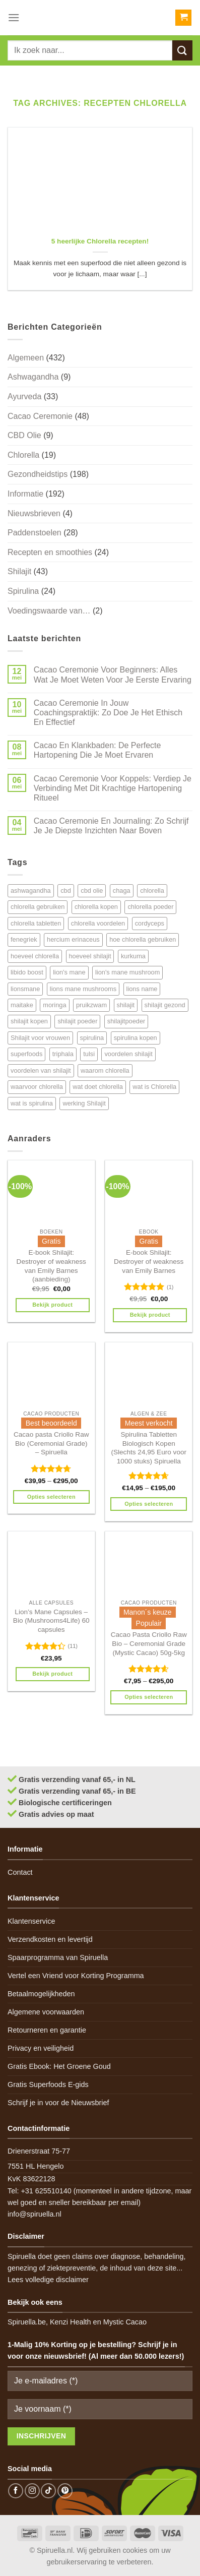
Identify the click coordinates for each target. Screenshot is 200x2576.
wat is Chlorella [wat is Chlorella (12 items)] (154, 1086)
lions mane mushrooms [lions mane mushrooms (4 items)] (83, 989)
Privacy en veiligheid (41, 2048)
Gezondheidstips (38, 474)
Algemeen (26, 357)
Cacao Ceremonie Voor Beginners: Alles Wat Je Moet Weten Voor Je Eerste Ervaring (112, 674)
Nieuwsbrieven (34, 513)
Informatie (25, 493)
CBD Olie (24, 435)
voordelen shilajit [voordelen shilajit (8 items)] (128, 1054)
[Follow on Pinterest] (65, 2490)
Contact (20, 1872)
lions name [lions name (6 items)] (142, 989)
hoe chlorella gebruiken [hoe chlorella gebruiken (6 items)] (142, 939)
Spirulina (23, 591)
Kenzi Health (70, 2322)
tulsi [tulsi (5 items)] (89, 1054)
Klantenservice (31, 1921)
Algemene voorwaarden (46, 2012)
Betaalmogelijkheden (41, 1994)
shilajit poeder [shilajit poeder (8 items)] (77, 1021)
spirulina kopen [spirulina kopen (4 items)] (135, 1037)
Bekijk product (52, 1305)
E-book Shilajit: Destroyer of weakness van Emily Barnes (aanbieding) (51, 1266)
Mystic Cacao (125, 2322)
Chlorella (23, 455)
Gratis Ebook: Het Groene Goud (59, 2066)
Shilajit (19, 571)
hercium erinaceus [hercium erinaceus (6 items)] (73, 939)
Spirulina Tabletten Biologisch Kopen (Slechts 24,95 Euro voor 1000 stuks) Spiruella (148, 1448)
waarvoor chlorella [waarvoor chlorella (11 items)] (37, 1086)
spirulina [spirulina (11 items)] (92, 1037)
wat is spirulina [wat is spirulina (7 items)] (32, 1103)
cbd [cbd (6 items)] (65, 890)
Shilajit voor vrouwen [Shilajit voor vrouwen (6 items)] (40, 1037)
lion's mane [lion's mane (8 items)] (69, 972)
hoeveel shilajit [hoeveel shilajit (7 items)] (90, 956)
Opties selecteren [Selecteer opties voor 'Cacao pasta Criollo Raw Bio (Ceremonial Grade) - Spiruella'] (51, 1497)
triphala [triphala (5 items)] (63, 1054)
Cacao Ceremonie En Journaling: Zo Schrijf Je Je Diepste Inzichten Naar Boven (111, 826)
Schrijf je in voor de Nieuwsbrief (58, 2103)
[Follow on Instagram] (32, 2490)
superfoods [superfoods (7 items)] (26, 1054)
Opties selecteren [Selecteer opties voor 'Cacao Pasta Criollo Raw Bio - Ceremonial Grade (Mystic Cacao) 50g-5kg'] (148, 1697)
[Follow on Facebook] (15, 2490)
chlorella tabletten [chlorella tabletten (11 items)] (36, 923)
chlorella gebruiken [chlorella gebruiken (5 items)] (37, 906)
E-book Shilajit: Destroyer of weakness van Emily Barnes (148, 1261)
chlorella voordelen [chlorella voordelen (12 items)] (98, 923)
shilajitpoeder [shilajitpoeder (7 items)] (126, 1021)
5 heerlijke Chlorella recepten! (100, 241)
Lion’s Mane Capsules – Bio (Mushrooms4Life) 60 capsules (51, 1620)
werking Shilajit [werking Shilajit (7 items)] (83, 1103)
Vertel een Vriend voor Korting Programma (76, 1976)
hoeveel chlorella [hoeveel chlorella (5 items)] (35, 956)
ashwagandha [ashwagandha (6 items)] (31, 890)
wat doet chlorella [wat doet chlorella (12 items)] (98, 1086)
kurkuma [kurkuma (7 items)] (133, 956)
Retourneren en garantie (47, 2030)
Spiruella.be (27, 2322)
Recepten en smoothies (50, 552)
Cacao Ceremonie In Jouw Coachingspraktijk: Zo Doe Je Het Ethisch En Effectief (108, 712)
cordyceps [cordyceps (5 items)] (149, 923)
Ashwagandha (33, 377)
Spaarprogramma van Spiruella (58, 1957)
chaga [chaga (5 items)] (121, 890)
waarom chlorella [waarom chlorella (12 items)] (105, 1070)
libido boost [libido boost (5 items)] (27, 972)
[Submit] (182, 50)
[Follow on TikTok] (48, 2490)
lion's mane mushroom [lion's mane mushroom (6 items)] (127, 972)
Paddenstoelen (34, 532)
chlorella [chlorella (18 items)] (152, 890)
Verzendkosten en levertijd (50, 1939)
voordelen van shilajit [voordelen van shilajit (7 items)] (41, 1070)
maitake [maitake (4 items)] (22, 1005)
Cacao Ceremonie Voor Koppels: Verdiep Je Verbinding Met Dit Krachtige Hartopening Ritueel (112, 788)
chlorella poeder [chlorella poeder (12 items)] (150, 906)
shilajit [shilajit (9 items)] (126, 1005)
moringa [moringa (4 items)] (54, 1005)
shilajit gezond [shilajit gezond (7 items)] (165, 1005)
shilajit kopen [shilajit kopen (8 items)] (29, 1021)
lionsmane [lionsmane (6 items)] (25, 989)
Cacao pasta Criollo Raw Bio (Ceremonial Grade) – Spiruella (51, 1443)
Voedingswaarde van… (49, 610)
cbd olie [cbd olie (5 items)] (92, 890)
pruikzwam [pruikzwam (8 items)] (91, 1005)
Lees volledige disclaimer (48, 2280)
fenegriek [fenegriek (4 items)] (24, 939)
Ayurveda (24, 396)
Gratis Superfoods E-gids (48, 2084)
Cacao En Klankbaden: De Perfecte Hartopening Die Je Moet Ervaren (97, 750)
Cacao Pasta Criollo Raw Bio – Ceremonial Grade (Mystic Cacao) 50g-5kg (149, 1643)
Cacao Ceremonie (40, 416)
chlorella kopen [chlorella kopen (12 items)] (96, 906)
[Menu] (14, 17)
